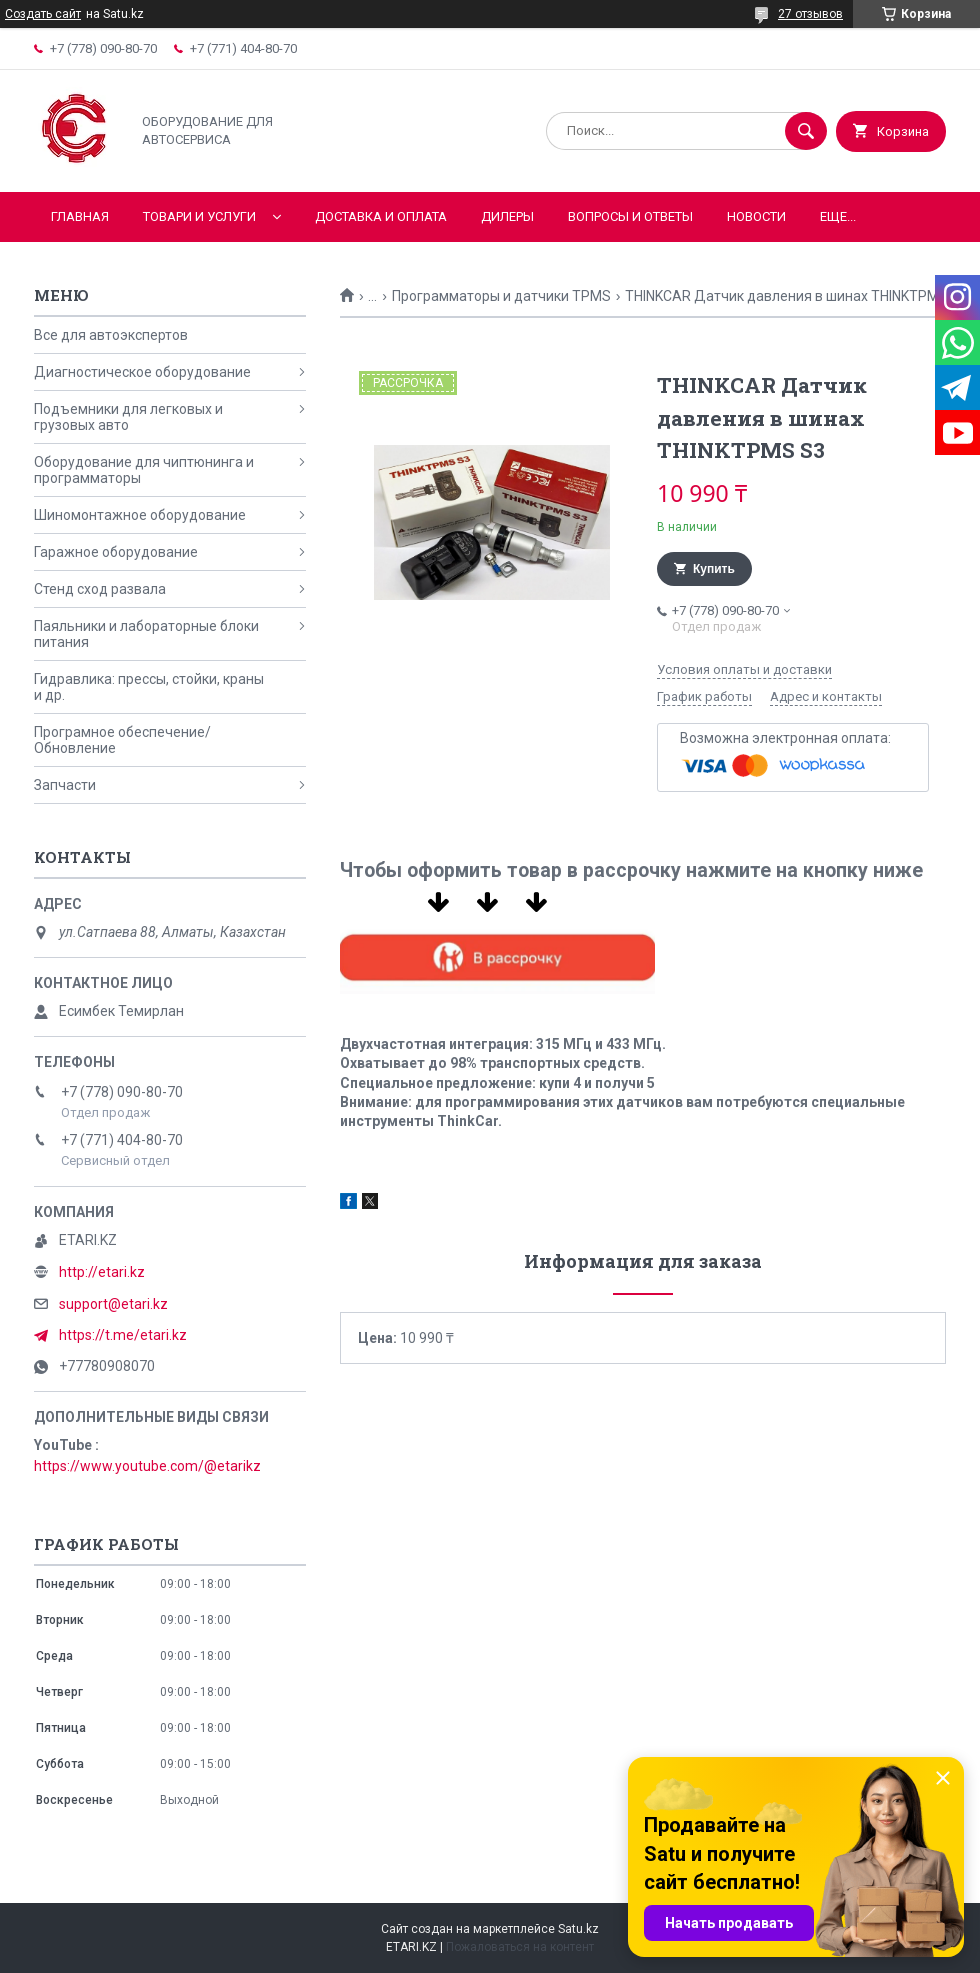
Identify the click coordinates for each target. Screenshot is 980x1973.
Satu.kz (578, 1929)
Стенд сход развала (100, 589)
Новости (756, 216)
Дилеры (507, 216)
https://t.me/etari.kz (123, 1335)
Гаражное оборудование (116, 552)
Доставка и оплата (381, 216)
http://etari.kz (102, 1272)
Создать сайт (43, 14)
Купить (714, 569)
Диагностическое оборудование (142, 372)
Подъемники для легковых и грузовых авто (128, 417)
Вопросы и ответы (630, 216)
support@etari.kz (113, 1304)
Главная (80, 216)
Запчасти (65, 785)
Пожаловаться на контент (520, 1947)
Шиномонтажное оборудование (140, 515)
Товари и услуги (199, 216)
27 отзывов (810, 14)
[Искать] (806, 131)
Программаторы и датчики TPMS (501, 296)
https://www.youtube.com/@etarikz (147, 1466)
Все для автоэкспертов (111, 335)
